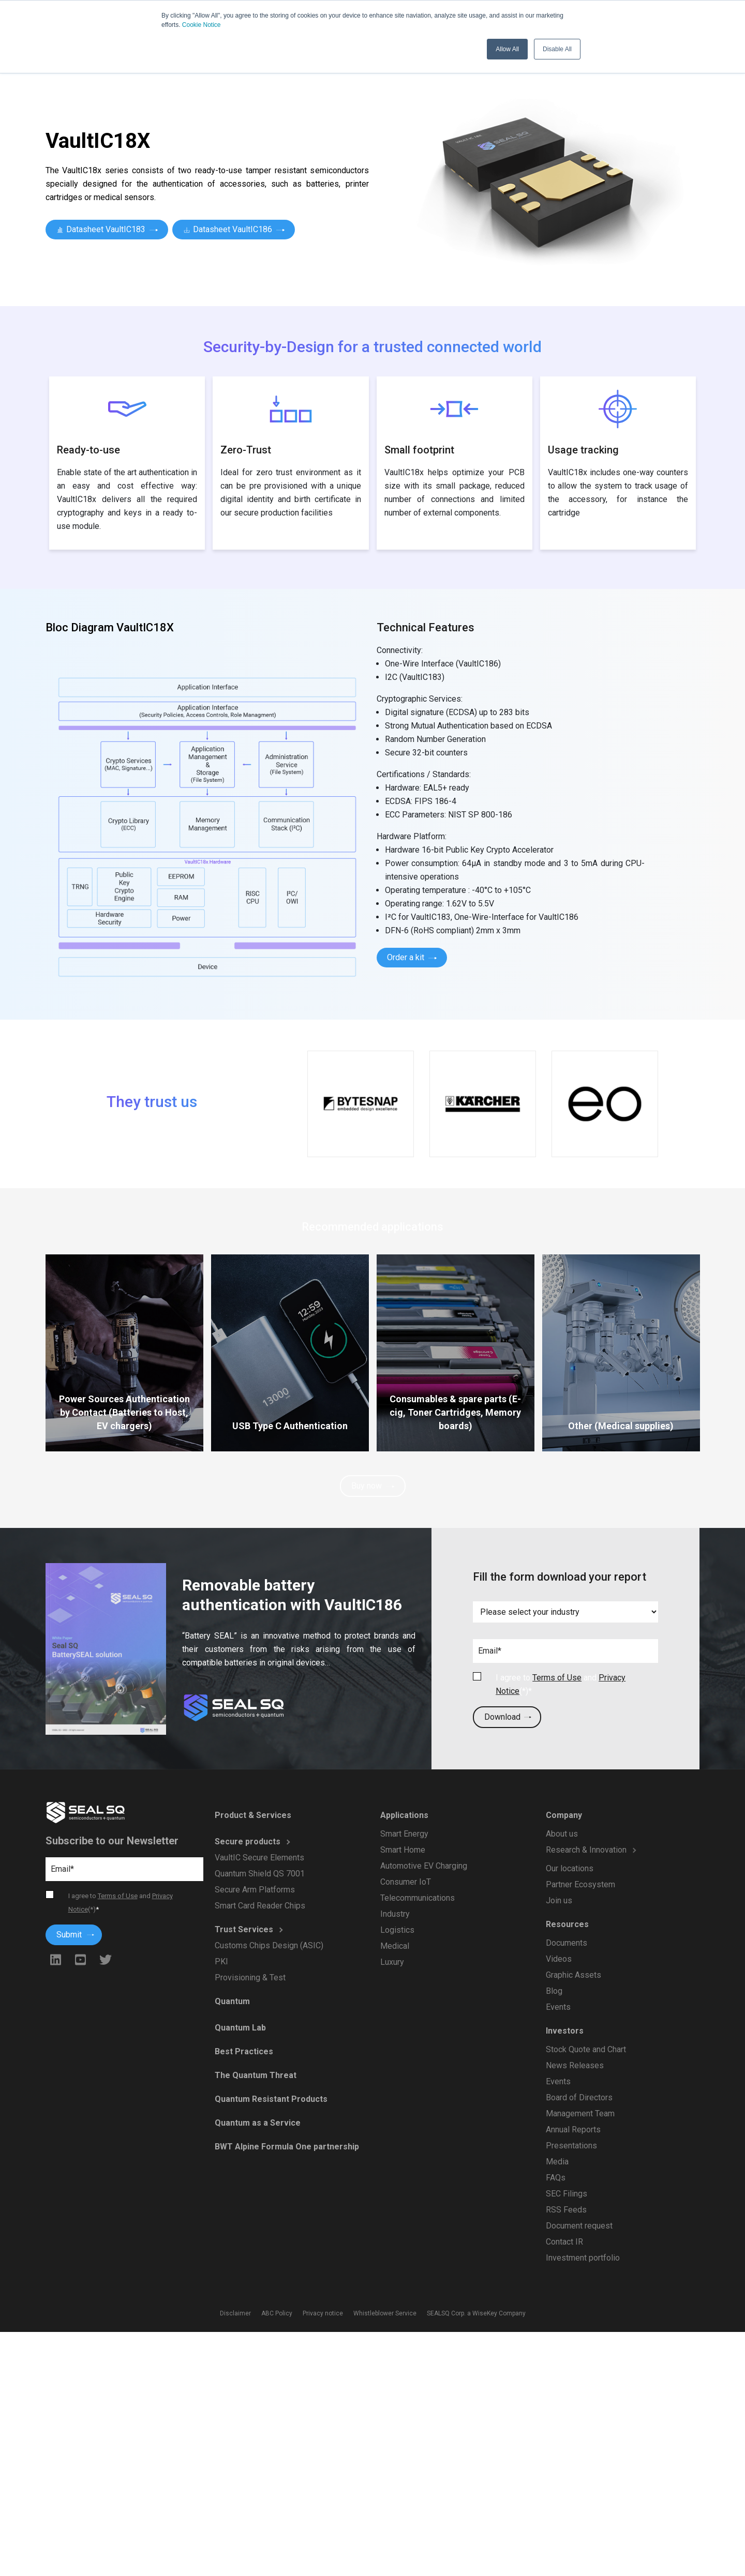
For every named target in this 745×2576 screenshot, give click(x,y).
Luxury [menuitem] (393, 1961)
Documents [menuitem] (567, 1944)
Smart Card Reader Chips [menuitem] (260, 1906)
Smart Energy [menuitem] (405, 1835)
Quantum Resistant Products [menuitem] (271, 2099)
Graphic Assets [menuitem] (574, 1976)
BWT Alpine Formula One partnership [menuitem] (287, 2145)
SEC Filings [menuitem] (567, 2191)
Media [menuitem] (558, 2160)
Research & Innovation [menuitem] (587, 1853)
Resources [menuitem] (568, 1926)
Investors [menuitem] (565, 2031)
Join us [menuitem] (560, 1902)
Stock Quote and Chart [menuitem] (586, 2049)
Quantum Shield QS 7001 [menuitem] (260, 1874)
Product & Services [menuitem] (253, 1817)
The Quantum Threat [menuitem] (256, 2075)
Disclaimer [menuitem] (237, 2313)
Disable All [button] (557, 49)
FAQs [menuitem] (556, 2175)
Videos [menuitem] (559, 1960)
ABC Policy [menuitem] (278, 2313)
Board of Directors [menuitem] (580, 2097)
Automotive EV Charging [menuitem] (424, 1866)
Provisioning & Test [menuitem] (251, 1976)
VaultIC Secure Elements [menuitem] (260, 1858)
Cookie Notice (201, 24)
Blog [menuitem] (555, 1992)
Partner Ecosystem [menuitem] (581, 1887)
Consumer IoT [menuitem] (406, 1882)
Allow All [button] (507, 49)
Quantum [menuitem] (233, 2003)
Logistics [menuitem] (398, 1929)
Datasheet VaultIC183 (107, 229)
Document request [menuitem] (580, 2223)
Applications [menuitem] (405, 1817)
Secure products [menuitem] (248, 1842)
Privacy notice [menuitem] (324, 2313)
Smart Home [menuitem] (403, 1851)
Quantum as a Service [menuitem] (258, 2122)
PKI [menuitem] (222, 1961)
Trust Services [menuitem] (244, 1929)
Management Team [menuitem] (581, 2112)
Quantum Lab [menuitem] (241, 2029)
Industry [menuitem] (395, 1914)
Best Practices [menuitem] (244, 2052)
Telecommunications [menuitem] (418, 1898)
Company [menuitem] (565, 1819)
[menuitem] (609, 1863)
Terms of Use (557, 1678)
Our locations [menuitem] (570, 1871)
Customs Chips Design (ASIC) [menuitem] (269, 1945)
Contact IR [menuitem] (565, 2239)
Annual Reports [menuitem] (574, 2128)
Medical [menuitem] (395, 1945)
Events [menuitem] (559, 2007)
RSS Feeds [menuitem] (567, 2207)
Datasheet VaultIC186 (234, 229)
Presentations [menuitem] (572, 2144)
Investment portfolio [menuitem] (583, 2255)
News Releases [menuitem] (575, 2065)
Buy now (372, 1486)
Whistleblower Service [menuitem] (384, 2313)
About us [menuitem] (562, 1837)
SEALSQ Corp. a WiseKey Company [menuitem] (474, 2313)
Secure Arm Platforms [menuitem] (255, 1890)
